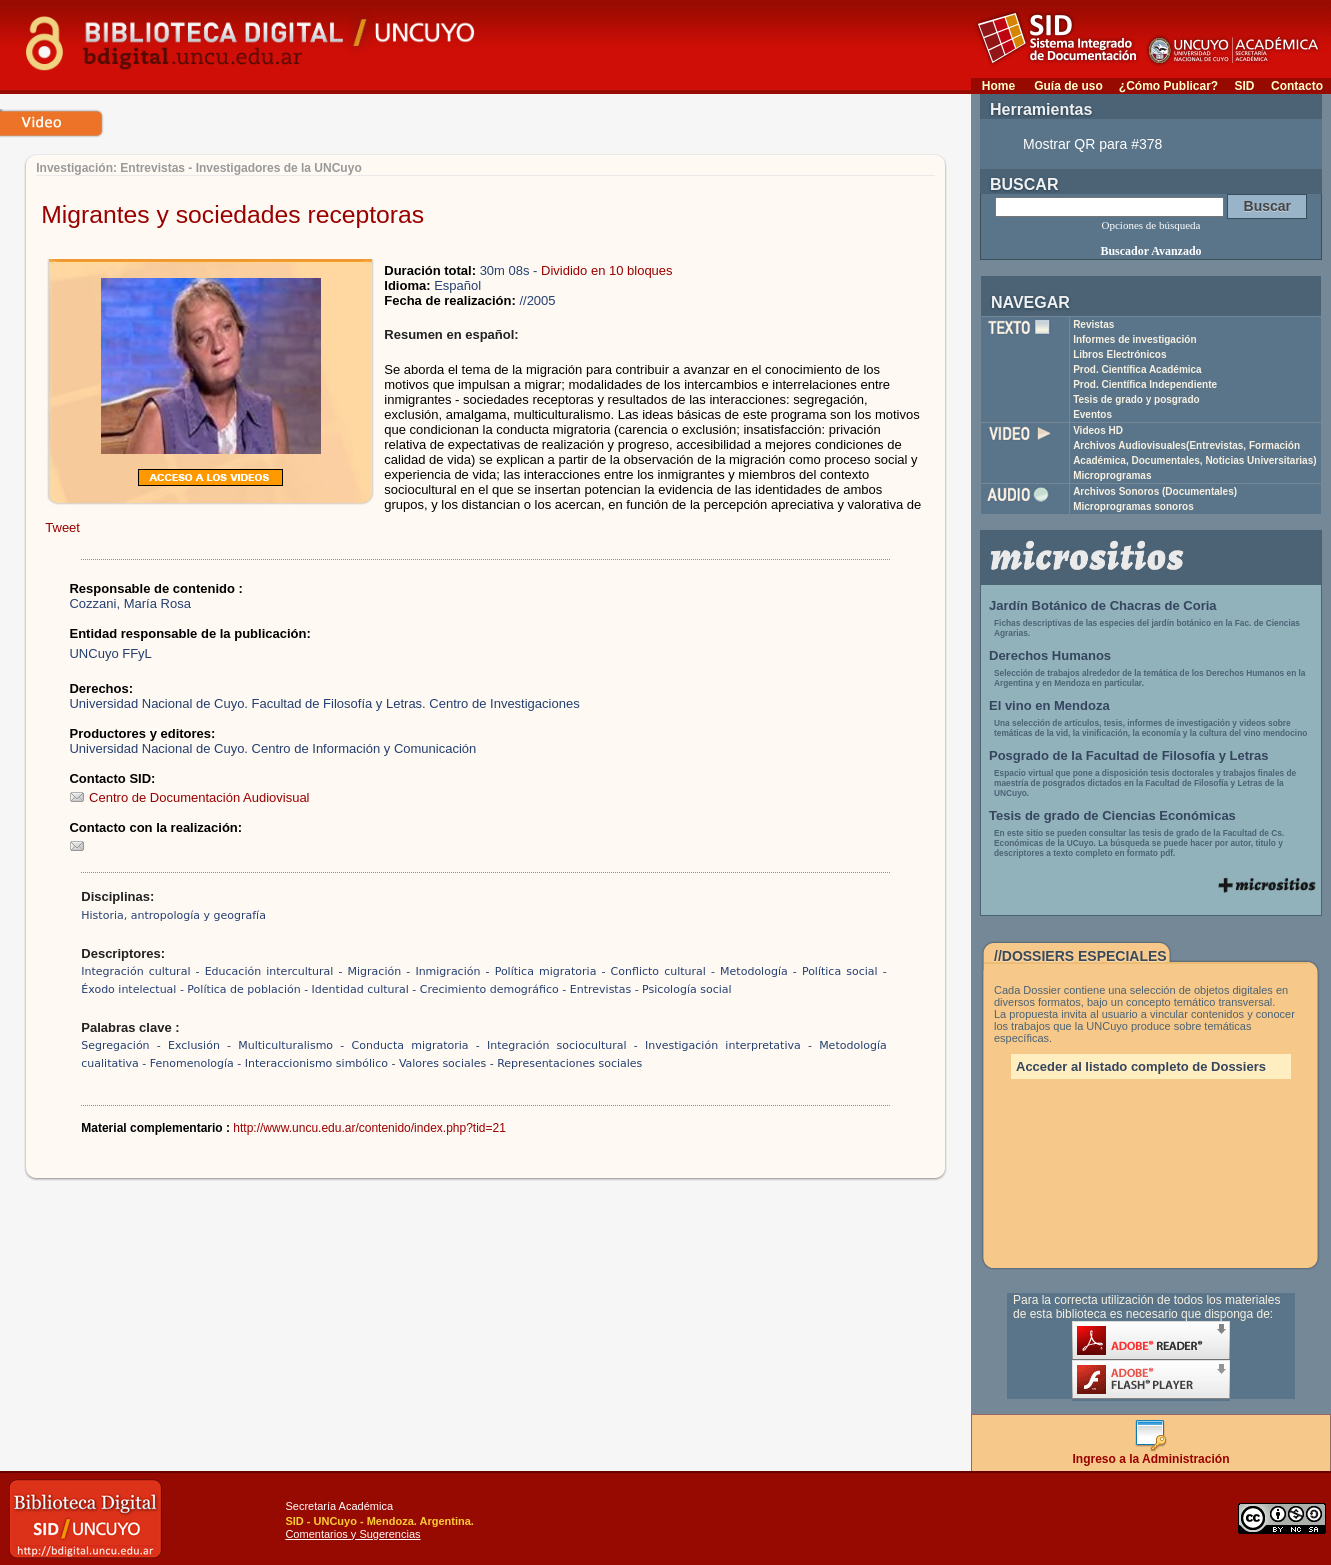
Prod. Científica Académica (1137, 369)
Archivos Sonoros (1155, 491)
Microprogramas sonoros (1133, 506)
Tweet (62, 527)
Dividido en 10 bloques (607, 270)
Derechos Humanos (1050, 655)
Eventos (1092, 414)
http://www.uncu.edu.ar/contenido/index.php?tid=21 (369, 1128)
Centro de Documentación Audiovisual (189, 797)
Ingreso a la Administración (1151, 1453)
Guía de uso (1068, 86)
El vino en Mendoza (1049, 705)
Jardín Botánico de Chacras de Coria (1103, 605)
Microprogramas (1112, 475)
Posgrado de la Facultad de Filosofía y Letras (1129, 755)
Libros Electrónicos (1119, 354)
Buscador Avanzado (1150, 251)
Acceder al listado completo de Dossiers (1141, 1066)
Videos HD (1098, 430)
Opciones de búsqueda (1151, 225)
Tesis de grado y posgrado (1136, 399)
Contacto (1297, 86)
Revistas (1093, 324)
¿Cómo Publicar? (1168, 86)
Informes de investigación (1134, 339)
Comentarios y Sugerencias (352, 1534)
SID (1244, 86)
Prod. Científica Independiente (1145, 384)
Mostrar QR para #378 (1092, 144)
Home (998, 86)
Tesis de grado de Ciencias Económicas (1112, 815)
